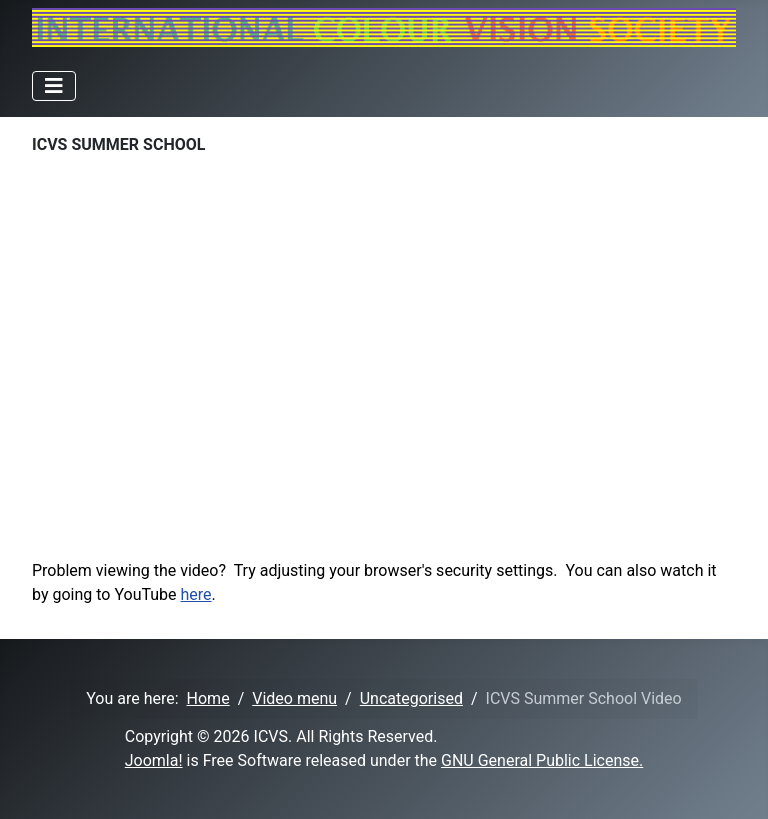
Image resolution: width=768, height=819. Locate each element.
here (196, 594)
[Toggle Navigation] (54, 86)
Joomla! (154, 760)
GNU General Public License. (542, 760)
